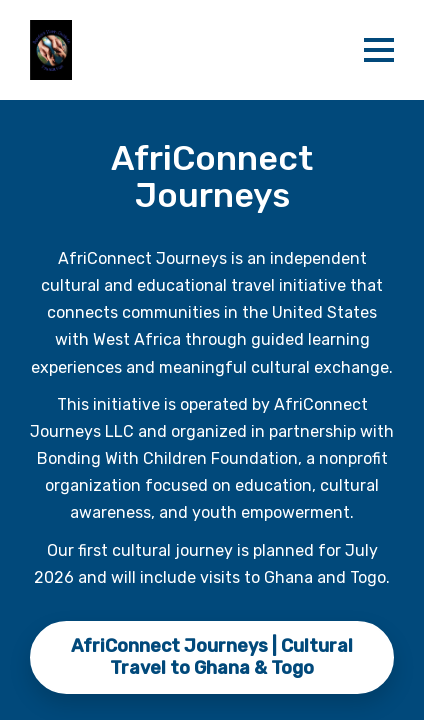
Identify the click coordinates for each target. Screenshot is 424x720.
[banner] (186, 50)
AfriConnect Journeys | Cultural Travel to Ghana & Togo (212, 657)
